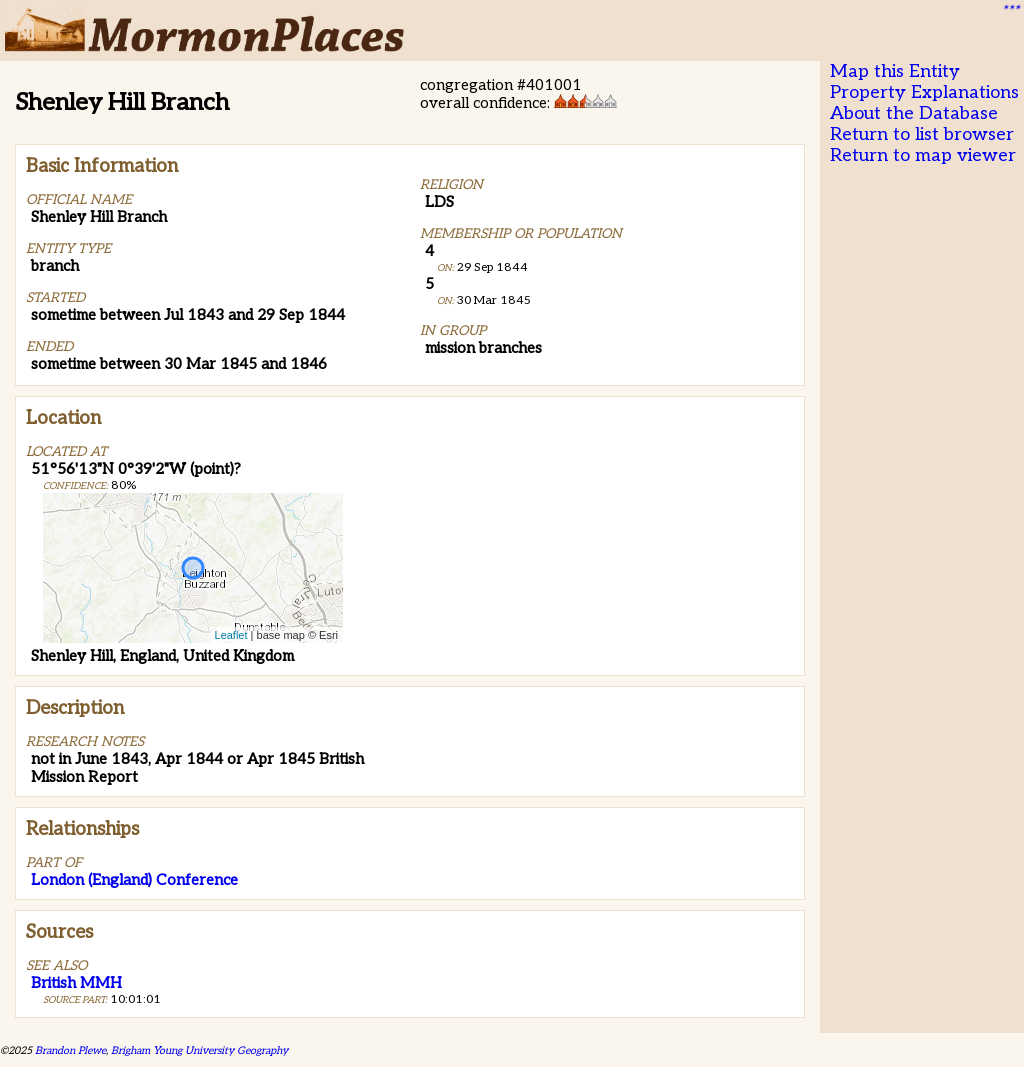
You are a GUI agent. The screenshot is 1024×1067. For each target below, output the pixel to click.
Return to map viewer (923, 155)
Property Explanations (924, 92)
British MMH (76, 983)
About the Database (914, 113)
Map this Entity (895, 71)
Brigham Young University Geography (199, 1050)
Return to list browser (922, 134)
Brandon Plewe (70, 1050)
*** (1010, 11)
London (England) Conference (134, 880)
